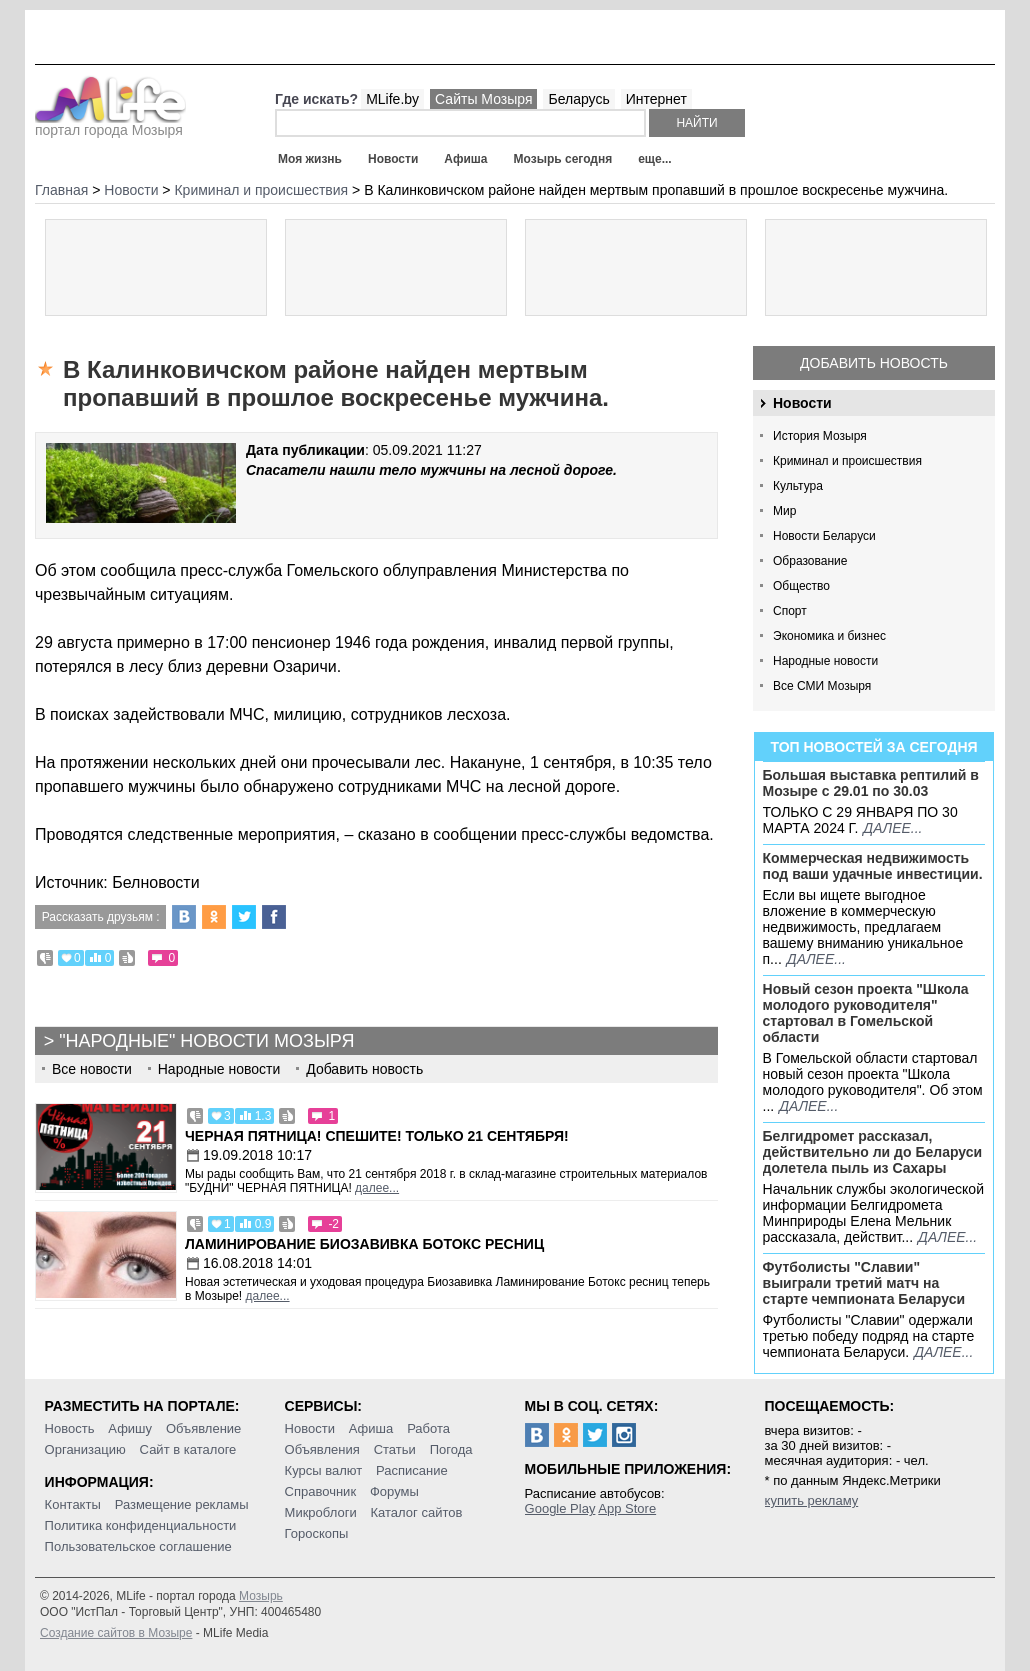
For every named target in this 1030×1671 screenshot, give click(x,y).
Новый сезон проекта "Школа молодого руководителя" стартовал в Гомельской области (866, 1013)
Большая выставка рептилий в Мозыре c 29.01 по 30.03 (871, 783)
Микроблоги (321, 1512)
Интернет (656, 99)
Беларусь (578, 99)
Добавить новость (874, 363)
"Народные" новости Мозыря (206, 1041)
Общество (801, 586)
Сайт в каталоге (188, 1449)
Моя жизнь (310, 159)
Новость (70, 1428)
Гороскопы (317, 1533)
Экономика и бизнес (829, 636)
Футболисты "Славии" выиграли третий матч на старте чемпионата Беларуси (864, 1283)
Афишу (130, 1428)
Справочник (321, 1491)
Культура (798, 486)
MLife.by (392, 99)
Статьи (395, 1449)
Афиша (465, 159)
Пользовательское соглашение (138, 1546)
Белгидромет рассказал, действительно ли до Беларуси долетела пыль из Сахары (873, 1152)
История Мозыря (820, 436)
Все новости (92, 1069)
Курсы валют (324, 1470)
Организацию (85, 1449)
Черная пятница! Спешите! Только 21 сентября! (377, 1136)
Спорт (790, 611)
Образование (810, 561)
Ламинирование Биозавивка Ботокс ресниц (364, 1244)
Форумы (394, 1491)
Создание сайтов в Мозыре (116, 1633)
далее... (892, 828)
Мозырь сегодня (563, 159)
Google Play (560, 1508)
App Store (627, 1508)
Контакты (73, 1504)
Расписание (412, 1470)
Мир (784, 511)
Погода (451, 1449)
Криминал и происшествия (847, 461)
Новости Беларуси (824, 536)
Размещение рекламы (182, 1504)
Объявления (322, 1449)
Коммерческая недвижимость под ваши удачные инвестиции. (873, 866)
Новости (393, 159)
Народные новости (825, 661)
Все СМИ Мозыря (822, 686)
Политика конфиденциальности (141, 1525)
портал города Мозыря (110, 124)
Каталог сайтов (417, 1512)
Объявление (203, 1428)
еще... (654, 159)
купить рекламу (812, 1500)
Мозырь (261, 1596)
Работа (428, 1428)
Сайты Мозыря (483, 99)
